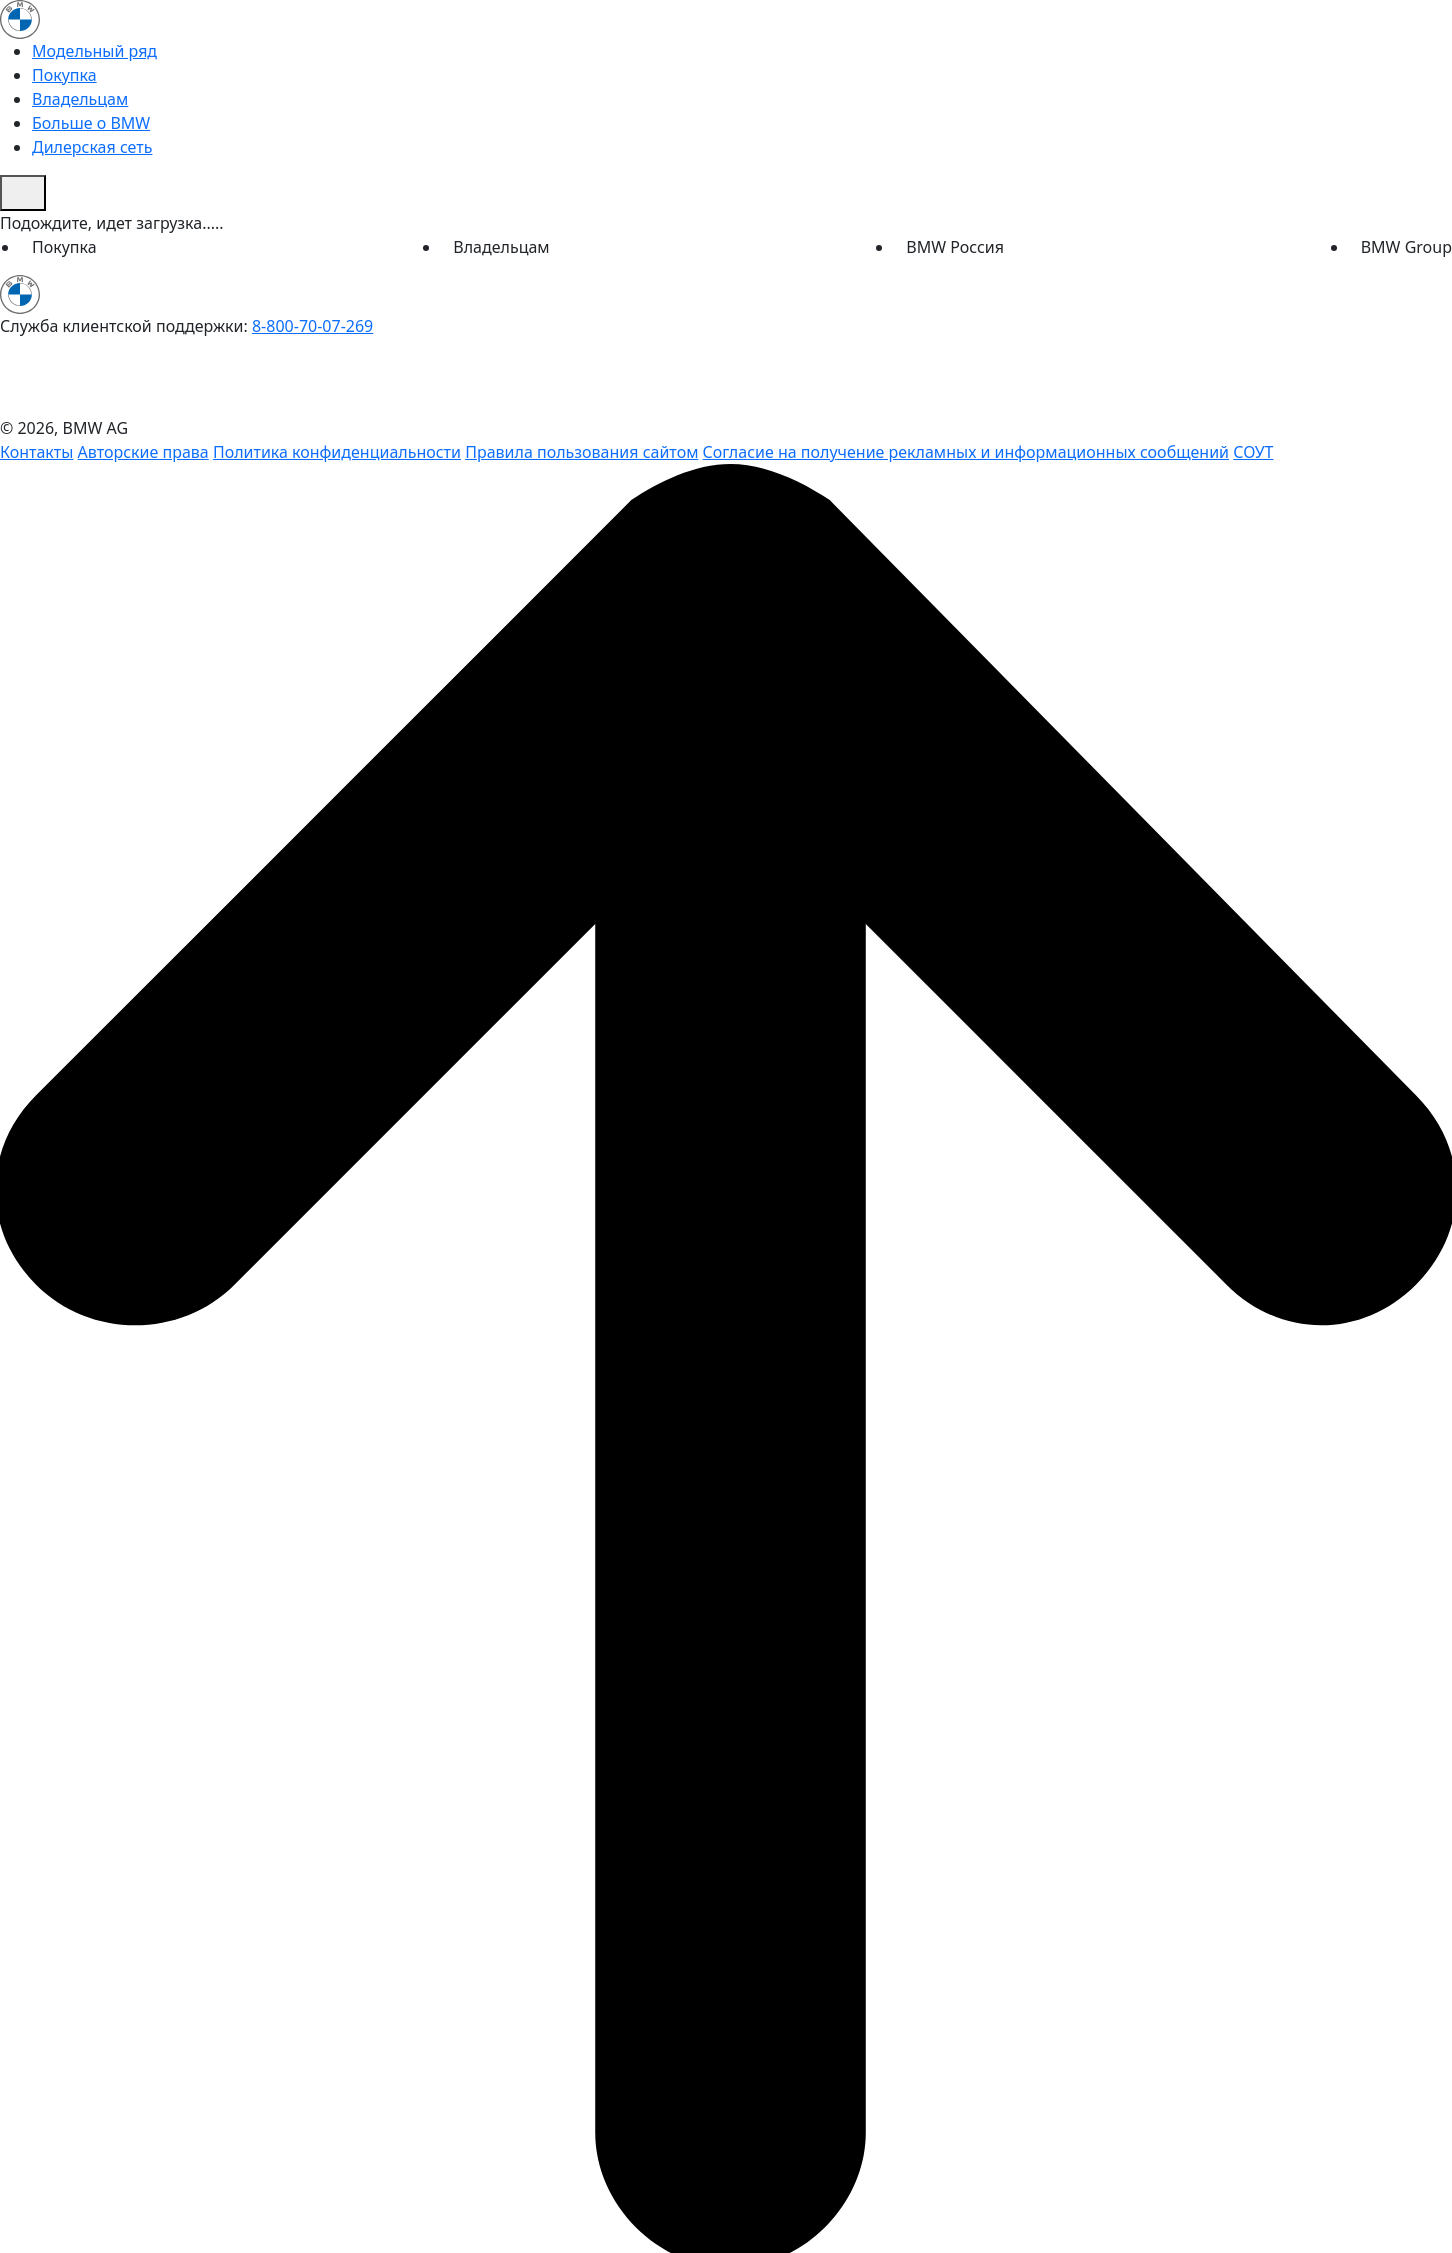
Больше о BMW (91, 123)
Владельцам (80, 99)
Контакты (36, 452)
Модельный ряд (94, 51)
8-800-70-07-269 (312, 326)
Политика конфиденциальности (337, 452)
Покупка (64, 75)
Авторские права (143, 452)
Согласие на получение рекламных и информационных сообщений (966, 452)
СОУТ (1253, 452)
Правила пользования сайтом (581, 452)
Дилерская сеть (92, 147)
